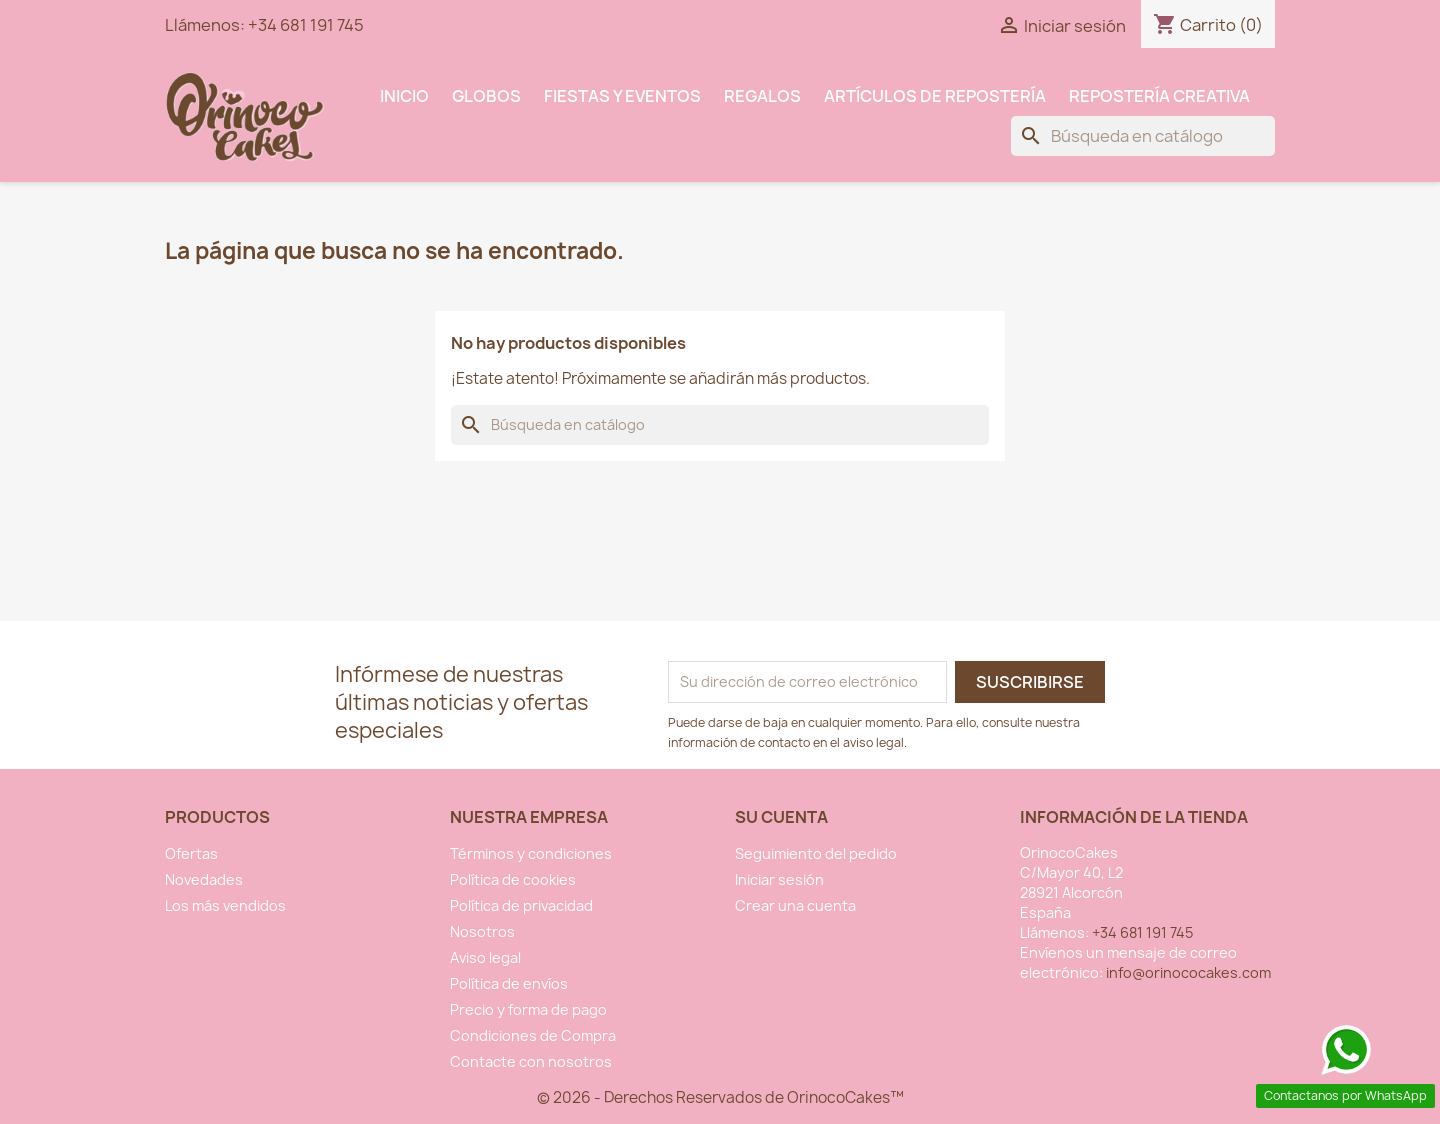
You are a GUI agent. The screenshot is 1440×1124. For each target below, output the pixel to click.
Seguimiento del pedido (816, 853)
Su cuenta (781, 817)
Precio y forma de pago (528, 1009)
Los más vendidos (225, 905)
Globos (486, 96)
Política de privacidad (521, 905)
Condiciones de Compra (533, 1035)
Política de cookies (513, 879)
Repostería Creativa (1159, 96)
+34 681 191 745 (306, 25)
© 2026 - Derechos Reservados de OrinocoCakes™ (720, 1097)
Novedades (204, 879)
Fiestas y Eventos (622, 96)
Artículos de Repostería (935, 96)
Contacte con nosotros (531, 1061)
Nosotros (482, 931)
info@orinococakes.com (1188, 972)
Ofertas (191, 853)
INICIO (404, 96)
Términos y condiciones (531, 853)
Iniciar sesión (779, 879)
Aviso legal (485, 957)
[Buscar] (1143, 136)
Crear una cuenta (795, 905)
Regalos (762, 96)
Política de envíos (509, 983)
